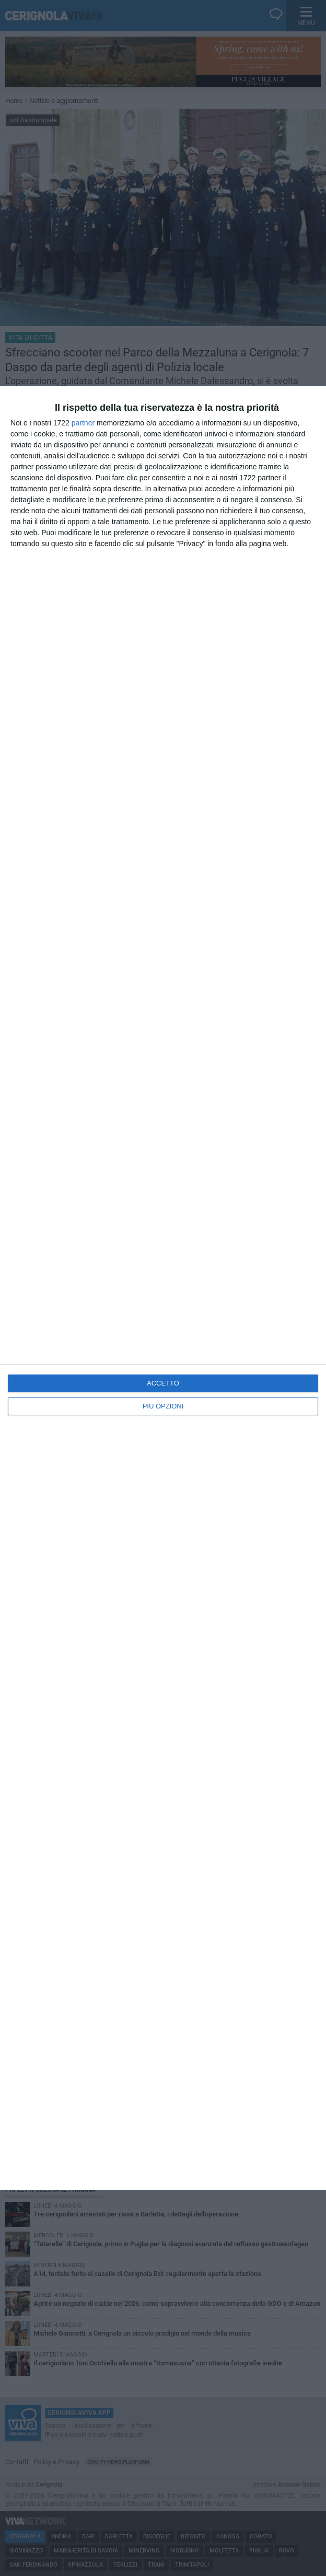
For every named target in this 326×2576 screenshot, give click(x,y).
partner (83, 422)
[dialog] (163, 1287)
